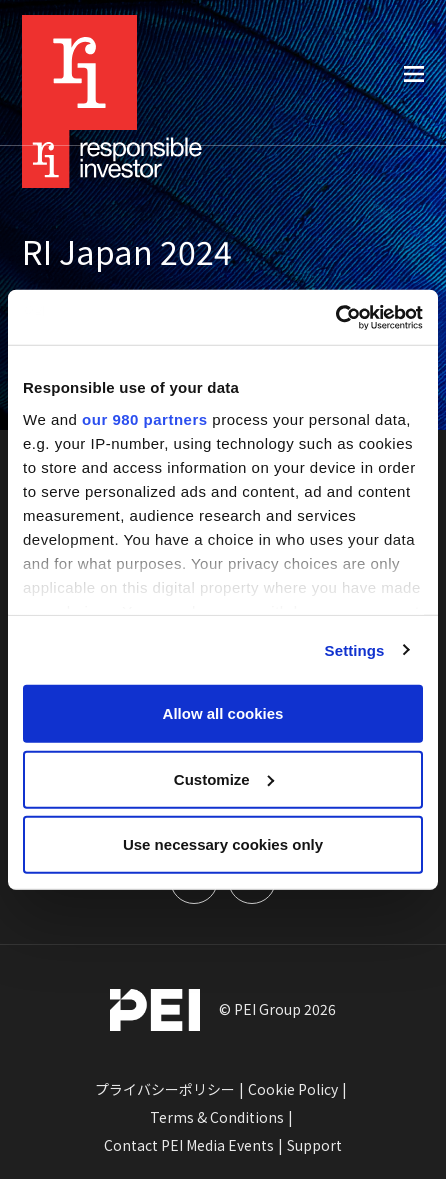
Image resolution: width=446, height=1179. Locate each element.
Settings (355, 649)
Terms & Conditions (217, 1117)
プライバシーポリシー (165, 1089)
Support (314, 1145)
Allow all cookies (223, 713)
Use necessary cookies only (223, 844)
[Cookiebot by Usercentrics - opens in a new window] (335, 317)
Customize (224, 778)
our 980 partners (145, 418)
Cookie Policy (293, 1089)
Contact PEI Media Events (189, 1145)
